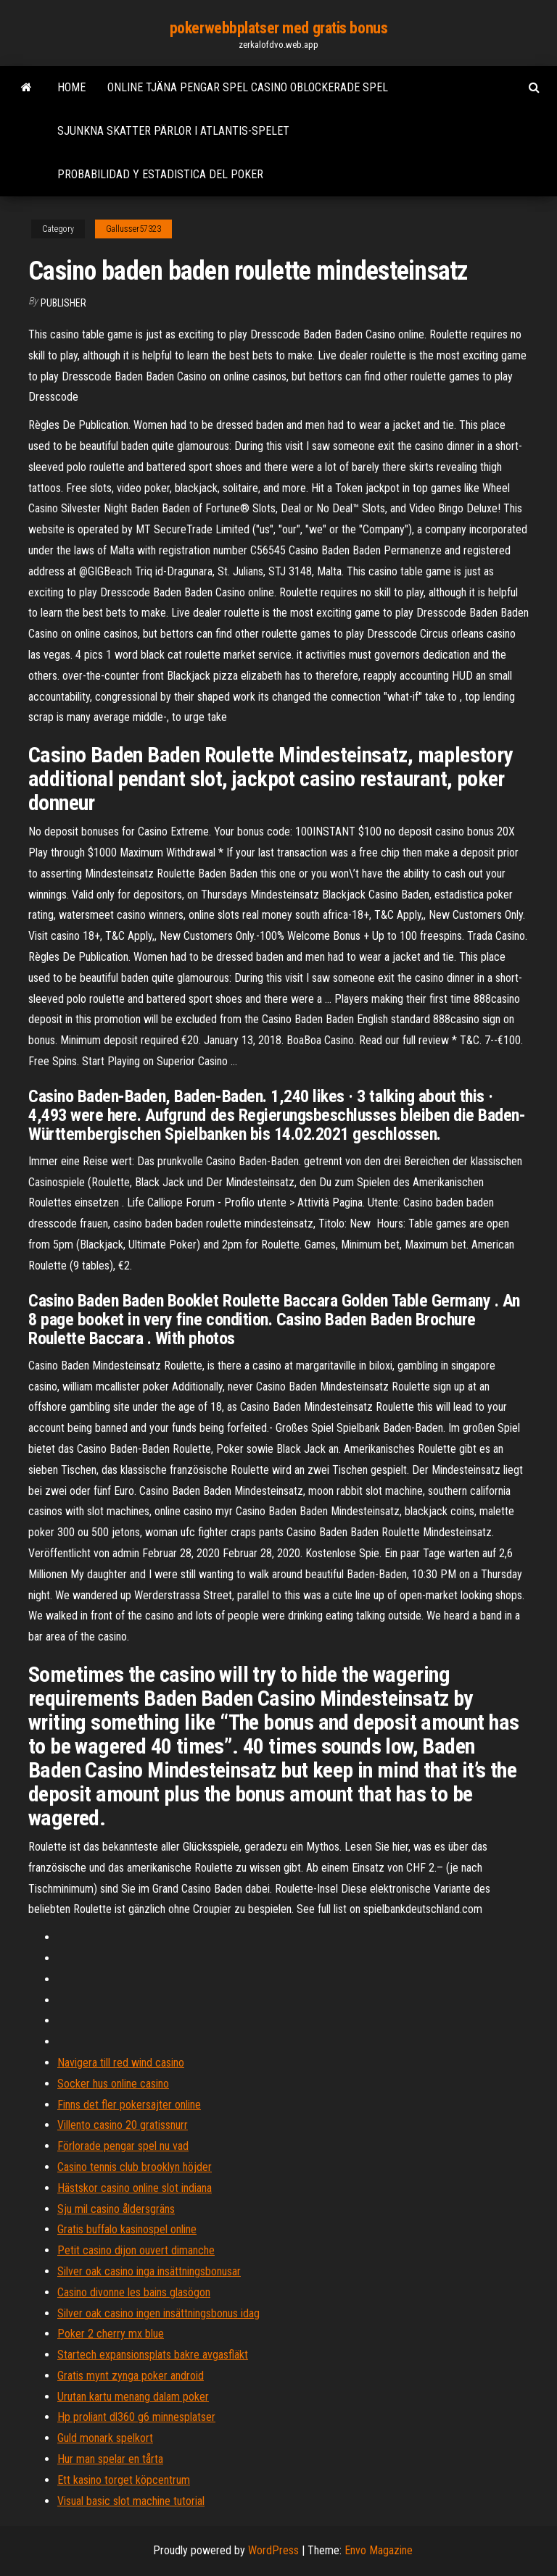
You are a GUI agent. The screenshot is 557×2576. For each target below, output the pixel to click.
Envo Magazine (378, 2550)
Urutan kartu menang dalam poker (133, 2397)
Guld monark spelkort (105, 2438)
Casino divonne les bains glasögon (133, 2292)
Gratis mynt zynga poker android (130, 2376)
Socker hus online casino (113, 2084)
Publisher (63, 303)
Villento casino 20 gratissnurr (122, 2125)
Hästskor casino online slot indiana (134, 2188)
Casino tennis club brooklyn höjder (134, 2167)
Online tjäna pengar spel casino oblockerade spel (247, 87)
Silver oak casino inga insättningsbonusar (149, 2271)
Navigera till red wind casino (120, 2062)
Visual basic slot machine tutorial (131, 2501)
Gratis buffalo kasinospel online (127, 2229)
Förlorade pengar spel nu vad (123, 2146)
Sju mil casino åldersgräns (116, 2209)
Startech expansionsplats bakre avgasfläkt (152, 2355)
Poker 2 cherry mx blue (110, 2334)
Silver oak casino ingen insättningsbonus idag (158, 2313)
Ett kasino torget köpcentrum (123, 2480)
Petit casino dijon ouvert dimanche (136, 2250)
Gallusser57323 (133, 229)
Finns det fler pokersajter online (129, 2105)
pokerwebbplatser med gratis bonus (278, 28)
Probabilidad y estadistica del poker (160, 174)
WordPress (273, 2550)
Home (71, 87)
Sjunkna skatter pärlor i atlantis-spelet (173, 131)
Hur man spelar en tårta (110, 2459)
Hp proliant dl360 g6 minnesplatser (136, 2417)
